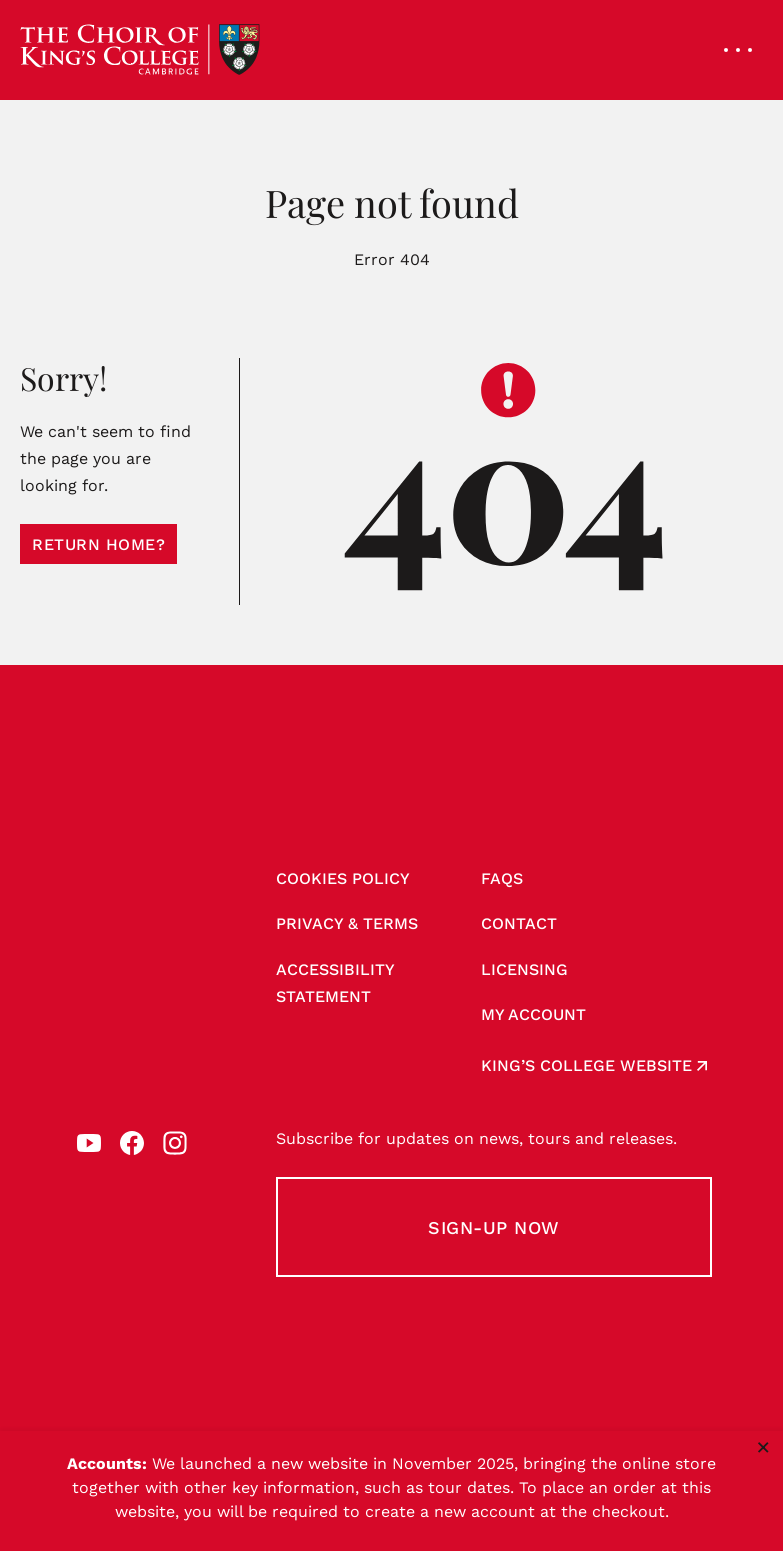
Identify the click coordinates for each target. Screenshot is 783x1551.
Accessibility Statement (335, 983)
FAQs (502, 878)
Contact (519, 923)
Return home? (98, 544)
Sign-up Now (494, 1227)
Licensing (524, 969)
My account (533, 1014)
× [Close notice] (763, 1447)
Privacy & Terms (347, 923)
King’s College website (586, 1065)
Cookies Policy (343, 878)
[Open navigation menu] (738, 50)
